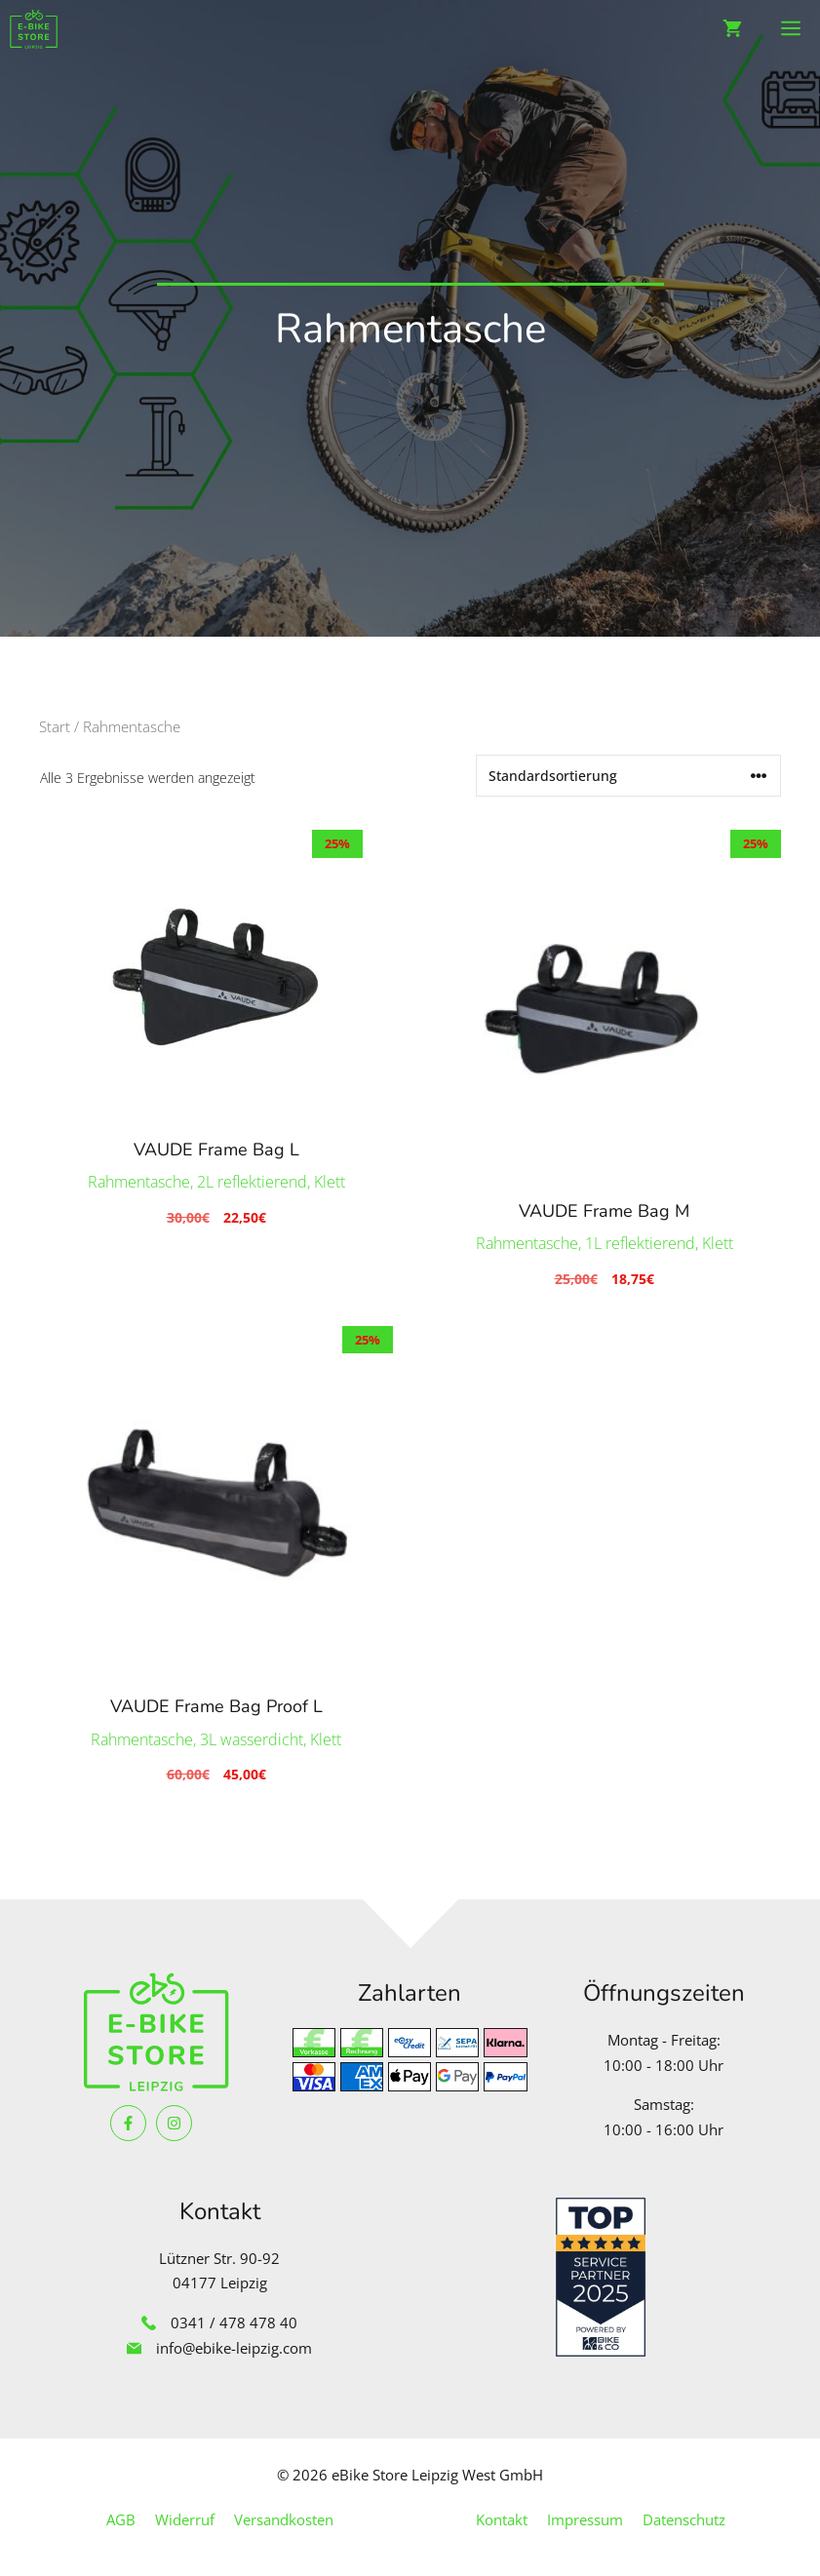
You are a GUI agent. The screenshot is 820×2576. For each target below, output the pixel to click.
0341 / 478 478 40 (234, 2322)
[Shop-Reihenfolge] (628, 776)
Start (54, 726)
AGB (121, 2519)
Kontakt (501, 2519)
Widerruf (185, 2519)
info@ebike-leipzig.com (234, 2348)
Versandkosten (283, 2519)
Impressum (585, 2519)
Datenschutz (684, 2519)
